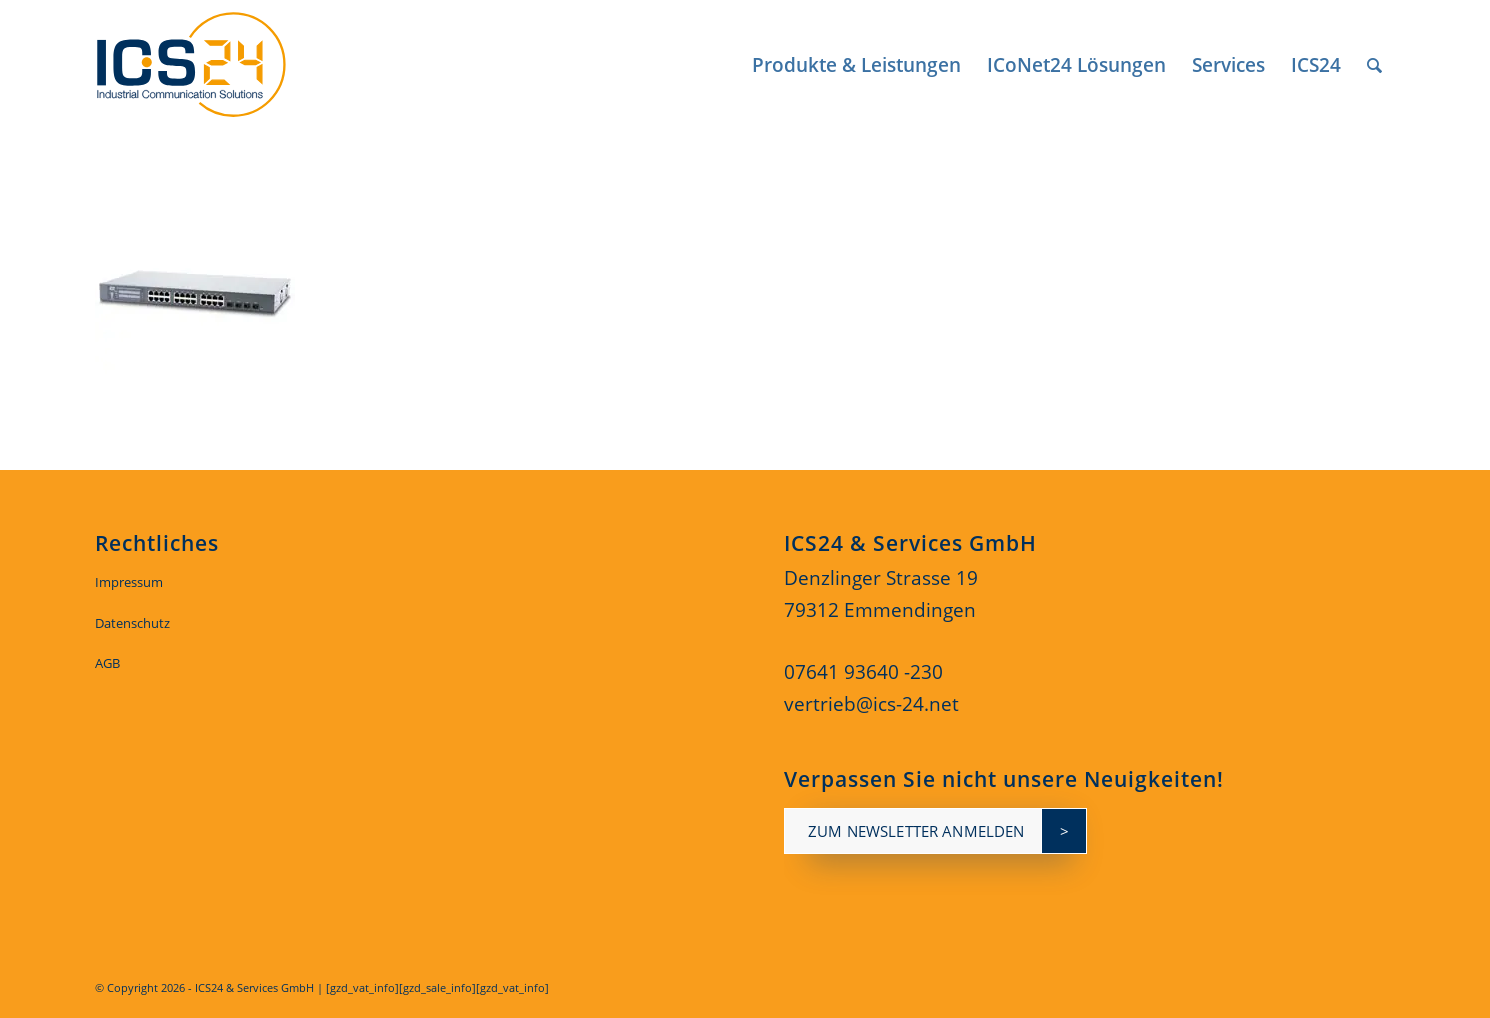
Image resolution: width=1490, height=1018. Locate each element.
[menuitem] (856, 65)
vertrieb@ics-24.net (871, 704)
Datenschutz (132, 623)
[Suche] (1374, 65)
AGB (107, 663)
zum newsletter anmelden (916, 831)
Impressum (129, 582)
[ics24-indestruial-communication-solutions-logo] (214, 65)
